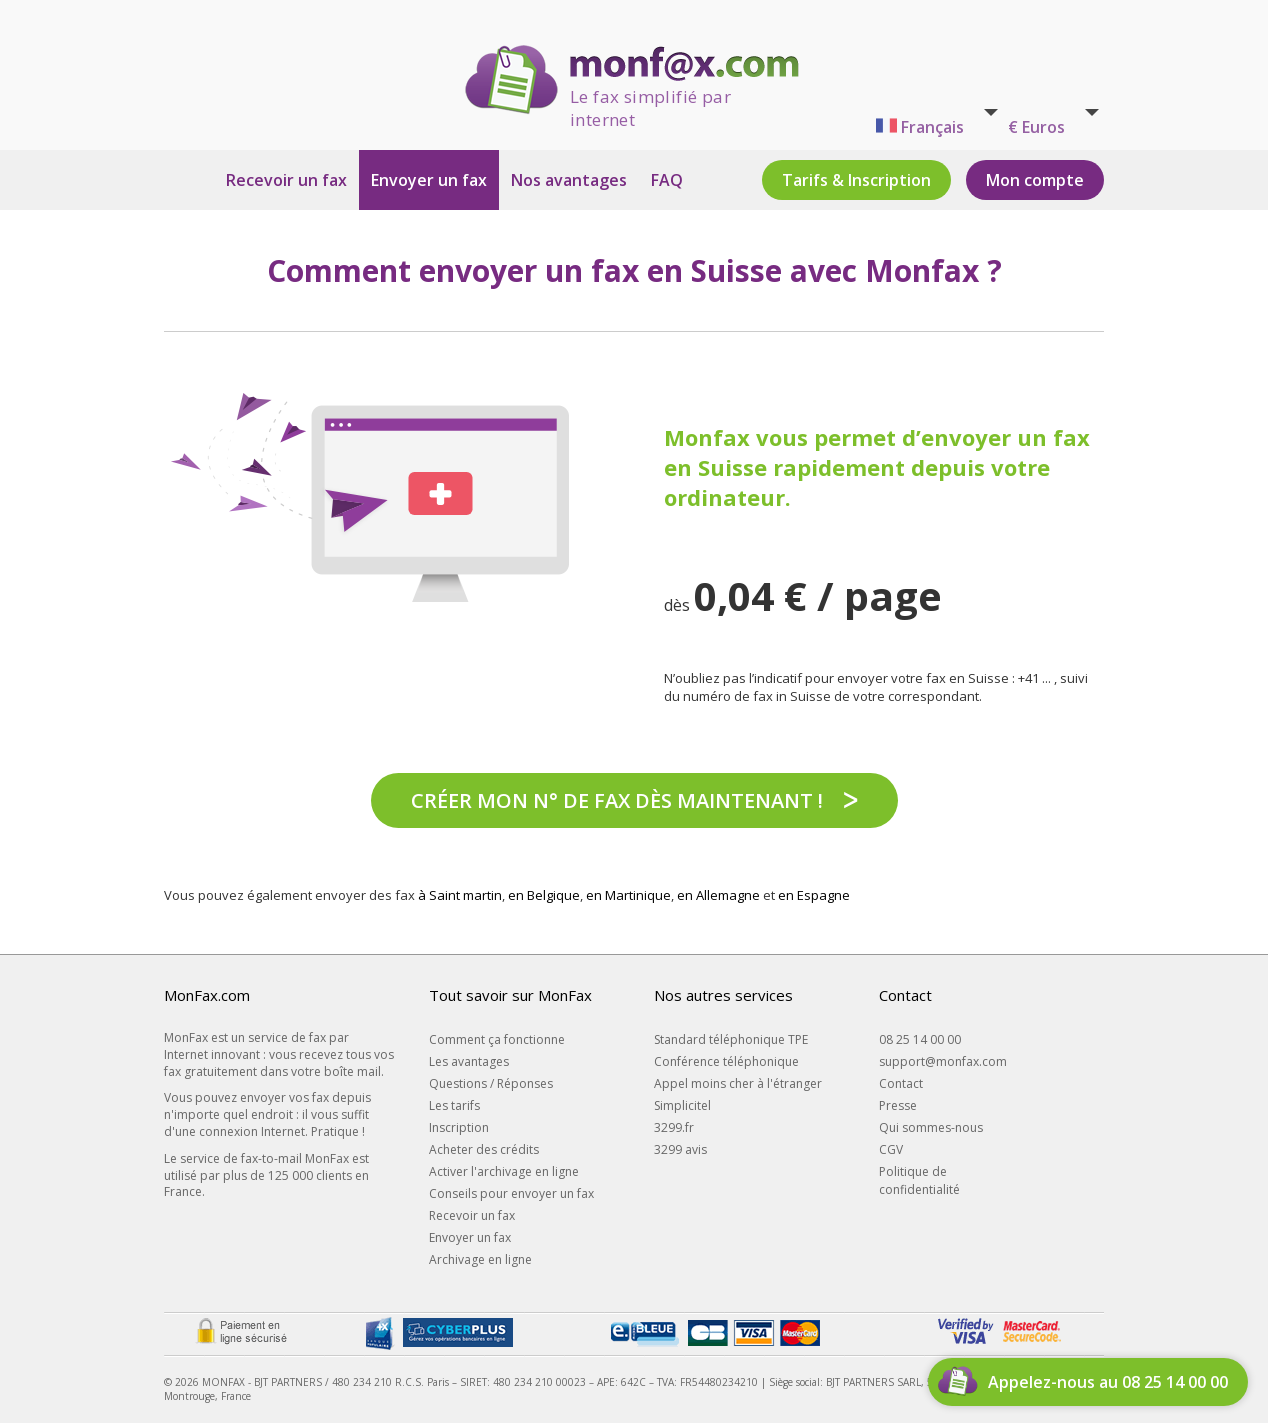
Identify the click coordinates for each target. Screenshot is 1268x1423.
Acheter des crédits (484, 1149)
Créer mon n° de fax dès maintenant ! (617, 800)
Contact (901, 1083)
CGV (891, 1149)
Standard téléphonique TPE (731, 1039)
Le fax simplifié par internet (650, 100)
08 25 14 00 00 (920, 1039)
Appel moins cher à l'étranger (738, 1083)
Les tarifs (454, 1105)
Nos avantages (569, 180)
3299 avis (680, 1149)
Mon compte (1035, 180)
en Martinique (628, 895)
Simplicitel (682, 1105)
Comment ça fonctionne (497, 1039)
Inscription (459, 1127)
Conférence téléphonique (726, 1061)
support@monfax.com (943, 1061)
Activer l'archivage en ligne (504, 1171)
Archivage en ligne (480, 1259)
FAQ (667, 180)
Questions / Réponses (491, 1083)
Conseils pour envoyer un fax (511, 1193)
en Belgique (544, 895)
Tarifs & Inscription (856, 180)
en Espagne (814, 895)
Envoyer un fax (429, 180)
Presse (898, 1105)
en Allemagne (718, 895)
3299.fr (674, 1127)
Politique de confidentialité (919, 1180)
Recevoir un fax (286, 180)
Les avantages (469, 1061)
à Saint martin (460, 895)
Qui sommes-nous (931, 1127)
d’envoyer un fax (996, 437)
